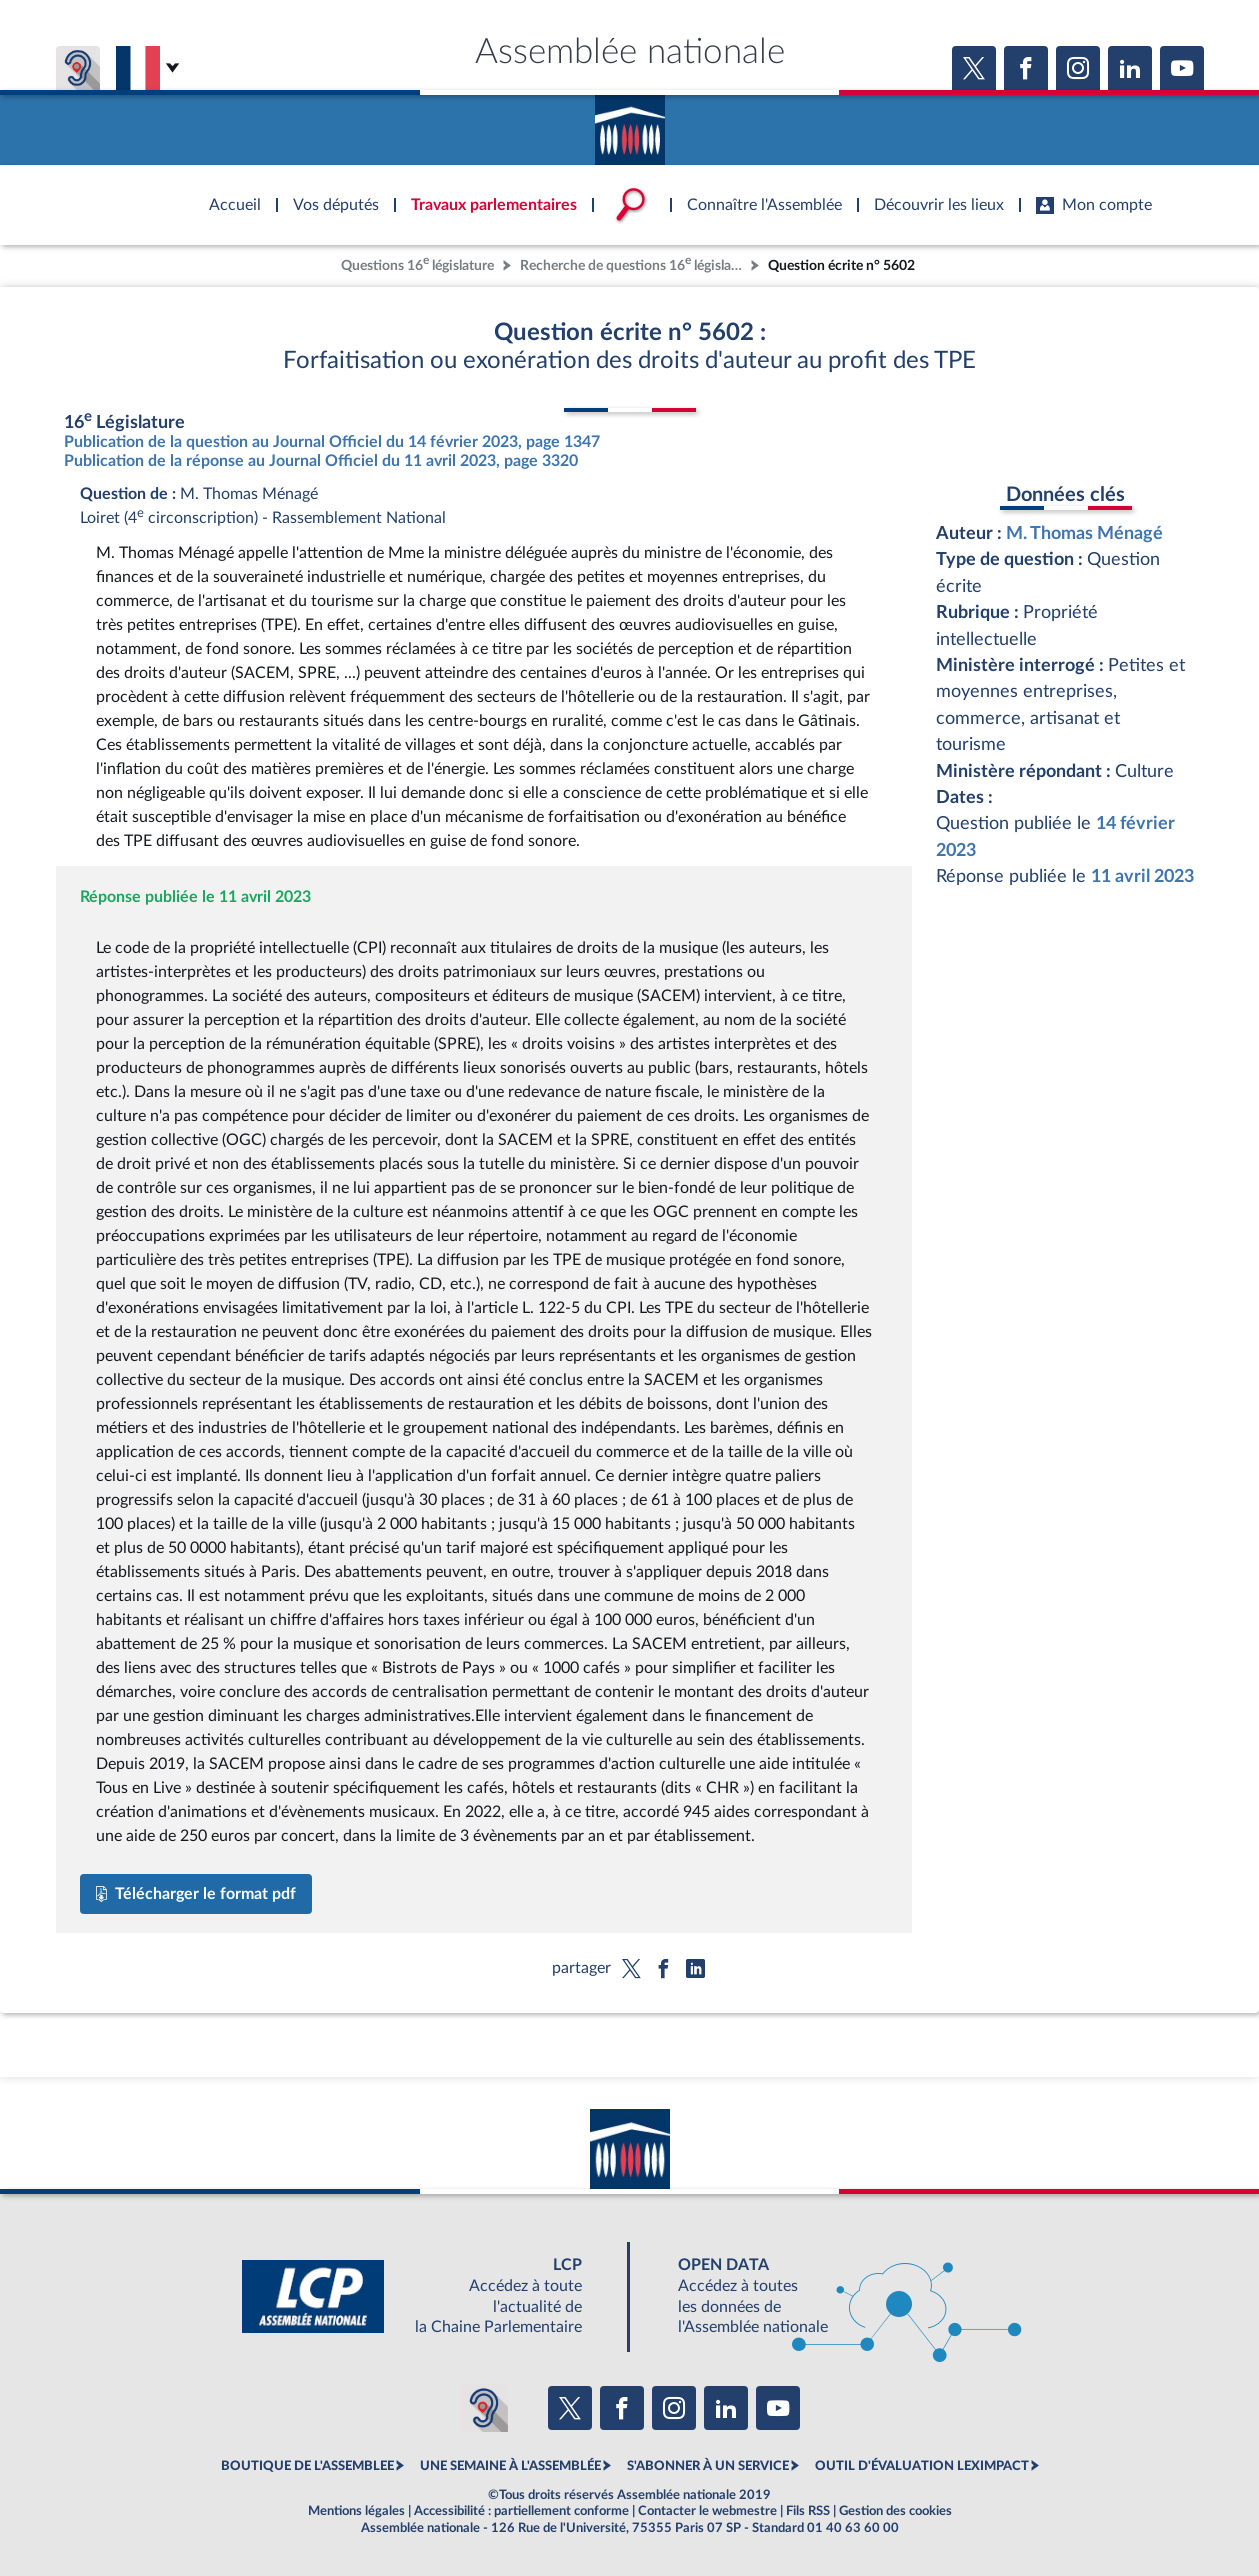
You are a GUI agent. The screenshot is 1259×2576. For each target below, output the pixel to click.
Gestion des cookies (895, 2511)
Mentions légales (356, 2511)
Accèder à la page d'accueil (630, 123)
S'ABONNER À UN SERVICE (708, 2466)
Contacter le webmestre (707, 2511)
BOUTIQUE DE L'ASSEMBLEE (307, 2466)
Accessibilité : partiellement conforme (521, 2511)
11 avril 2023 (1142, 876)
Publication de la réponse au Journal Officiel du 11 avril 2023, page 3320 (321, 461)
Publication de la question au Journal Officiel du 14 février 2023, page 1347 (332, 442)
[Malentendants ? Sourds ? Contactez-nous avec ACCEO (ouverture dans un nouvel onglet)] (484, 2408)
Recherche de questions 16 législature (633, 263)
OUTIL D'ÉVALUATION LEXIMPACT (922, 2466)
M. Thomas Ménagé (1084, 533)
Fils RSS (808, 2511)
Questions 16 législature (417, 263)
